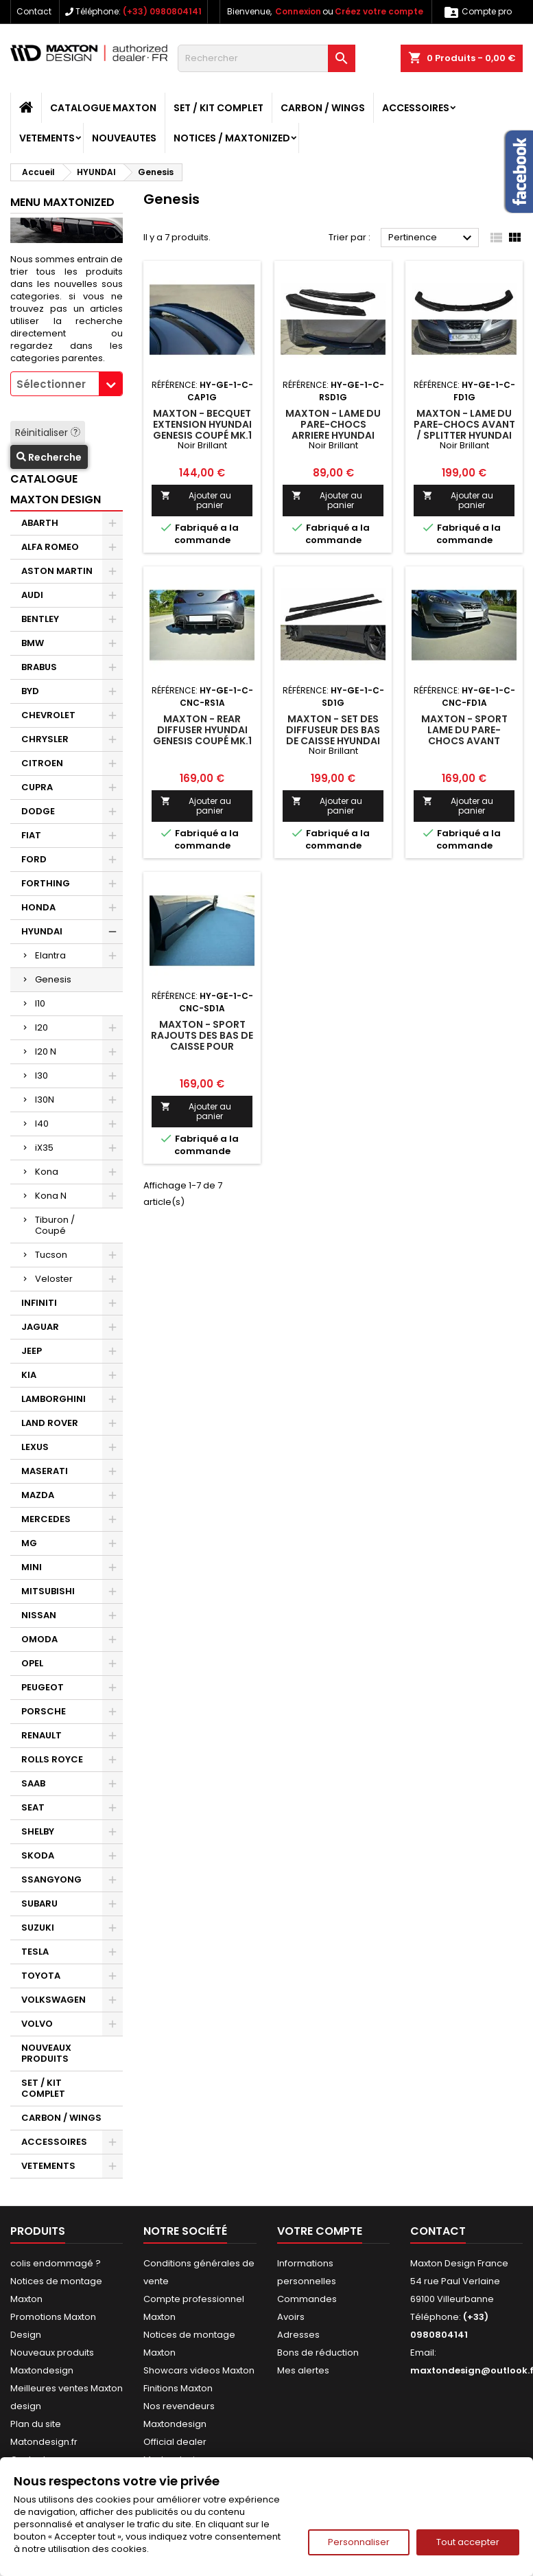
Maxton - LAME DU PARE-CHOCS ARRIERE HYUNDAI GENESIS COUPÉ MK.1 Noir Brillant (333, 435)
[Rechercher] (266, 58)
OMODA (39, 1639)
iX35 (44, 1147)
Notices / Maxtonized (232, 138)
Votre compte (319, 2231)
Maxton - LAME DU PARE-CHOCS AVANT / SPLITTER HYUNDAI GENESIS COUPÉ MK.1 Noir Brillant (464, 435)
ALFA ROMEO (50, 546)
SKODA (37, 1855)
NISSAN (38, 1615)
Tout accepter (467, 2542)
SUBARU (39, 1903)
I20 (41, 1027)
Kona (46, 1171)
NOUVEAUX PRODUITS (46, 2053)
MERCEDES (46, 1519)
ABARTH (39, 522)
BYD (30, 691)
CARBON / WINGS (323, 108)
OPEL (32, 1663)
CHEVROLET (48, 715)
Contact (33, 11)
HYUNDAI (41, 931)
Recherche (49, 457)
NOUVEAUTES (124, 138)
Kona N (51, 1195)
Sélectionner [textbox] (51, 384)
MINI (31, 1567)
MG (29, 1543)
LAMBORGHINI (53, 1398)
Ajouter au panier (195, 500)
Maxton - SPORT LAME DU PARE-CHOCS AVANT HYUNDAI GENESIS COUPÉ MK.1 (464, 741)
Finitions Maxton (178, 2388)
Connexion (298, 11)
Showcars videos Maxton (198, 2370)
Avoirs (291, 2316)
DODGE (38, 811)
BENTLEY (40, 618)
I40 (42, 1123)
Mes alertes (303, 2370)
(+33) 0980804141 (162, 11)
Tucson (51, 1254)
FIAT (31, 835)
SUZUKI (37, 1927)
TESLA (35, 1951)
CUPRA (37, 787)
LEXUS (35, 1446)
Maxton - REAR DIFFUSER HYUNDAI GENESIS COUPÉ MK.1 (202, 730)
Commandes (307, 2298)
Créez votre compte (379, 11)
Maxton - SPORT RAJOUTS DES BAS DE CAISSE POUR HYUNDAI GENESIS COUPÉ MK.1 (202, 1046)
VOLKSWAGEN (53, 1999)
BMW (32, 642)
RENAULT (41, 1735)
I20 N (45, 1051)
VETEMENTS (47, 138)
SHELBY (37, 1831)
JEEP (31, 1350)
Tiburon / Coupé (55, 1225)
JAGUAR (40, 1326)
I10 (40, 1003)
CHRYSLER (45, 739)
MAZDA (37, 1495)
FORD (34, 859)
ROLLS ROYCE (52, 1759)
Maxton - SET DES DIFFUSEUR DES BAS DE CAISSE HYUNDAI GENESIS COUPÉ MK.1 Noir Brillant (333, 741)
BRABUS (39, 667)
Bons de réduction (318, 2352)
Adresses (298, 2334)
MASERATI (44, 1470)
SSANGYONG (51, 1879)
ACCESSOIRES (415, 108)
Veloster (54, 1278)
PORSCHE (43, 1711)
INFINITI (39, 1302)
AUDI (32, 594)
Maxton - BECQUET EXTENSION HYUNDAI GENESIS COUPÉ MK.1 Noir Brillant (202, 429)
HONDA (38, 907)
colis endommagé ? (55, 2263)
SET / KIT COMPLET (218, 108)
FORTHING (45, 883)
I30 (41, 1075)
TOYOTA (40, 1975)
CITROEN (42, 763)
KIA (28, 1374)
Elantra (50, 955)
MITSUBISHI (48, 1591)
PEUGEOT (42, 1687)
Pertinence (431, 238)
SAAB (33, 1783)
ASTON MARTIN (57, 570)
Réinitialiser (47, 432)
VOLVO (37, 2023)
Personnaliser (359, 2542)
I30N (44, 1099)
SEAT (33, 1807)
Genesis (53, 979)
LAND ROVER (49, 1422)
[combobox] (66, 383)
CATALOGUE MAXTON (103, 108)
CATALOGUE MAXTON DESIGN (55, 489)
